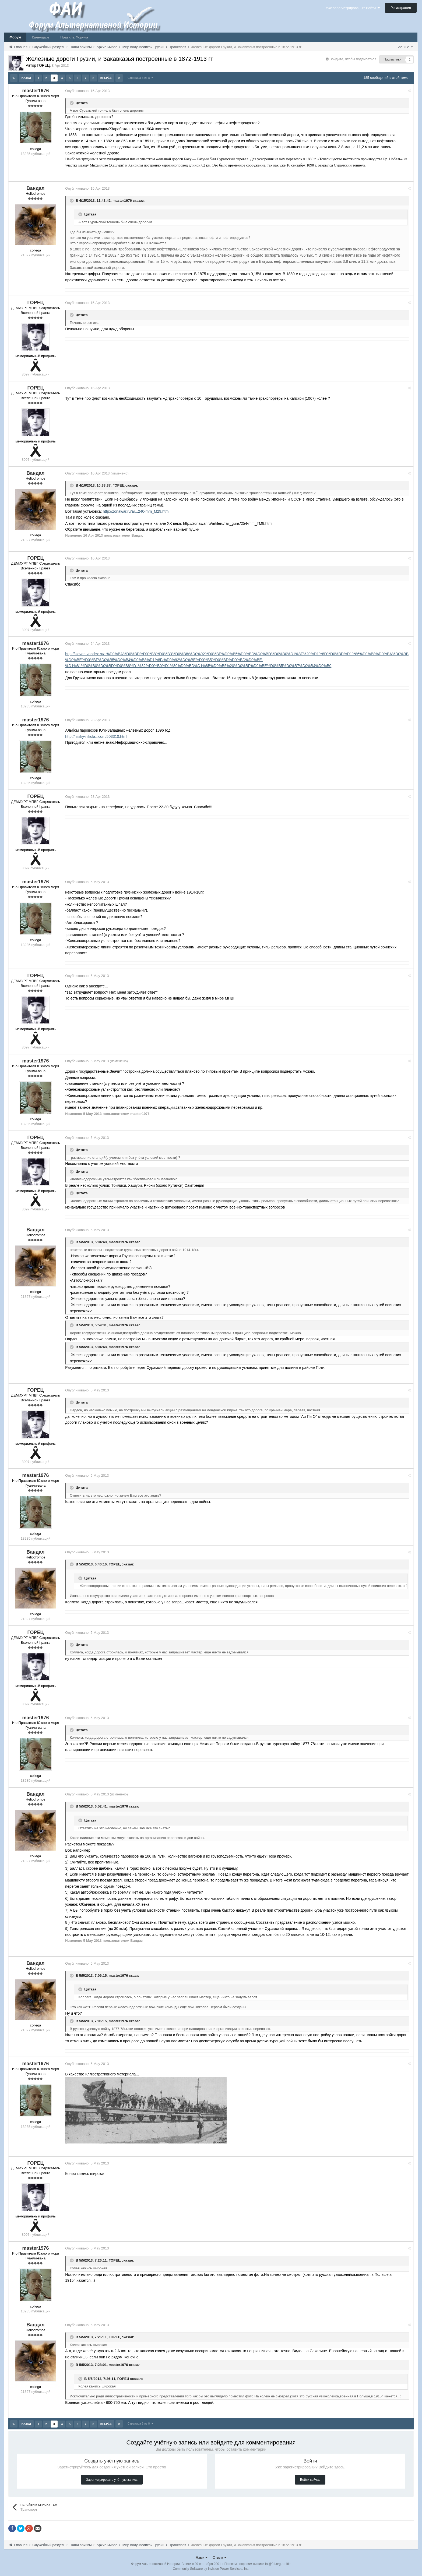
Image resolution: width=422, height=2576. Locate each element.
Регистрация (401, 8)
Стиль (220, 2557)
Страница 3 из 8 (140, 77)
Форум (15, 37)
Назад (26, 77)
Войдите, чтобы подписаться (352, 59)
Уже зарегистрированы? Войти (353, 8)
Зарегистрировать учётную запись (112, 2479)
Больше (404, 47)
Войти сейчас (310, 2479)
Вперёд (105, 77)
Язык (202, 2557)
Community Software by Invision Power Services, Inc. (211, 2568)
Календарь (41, 37)
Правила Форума (74, 37)
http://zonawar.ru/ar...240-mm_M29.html (137, 511)
